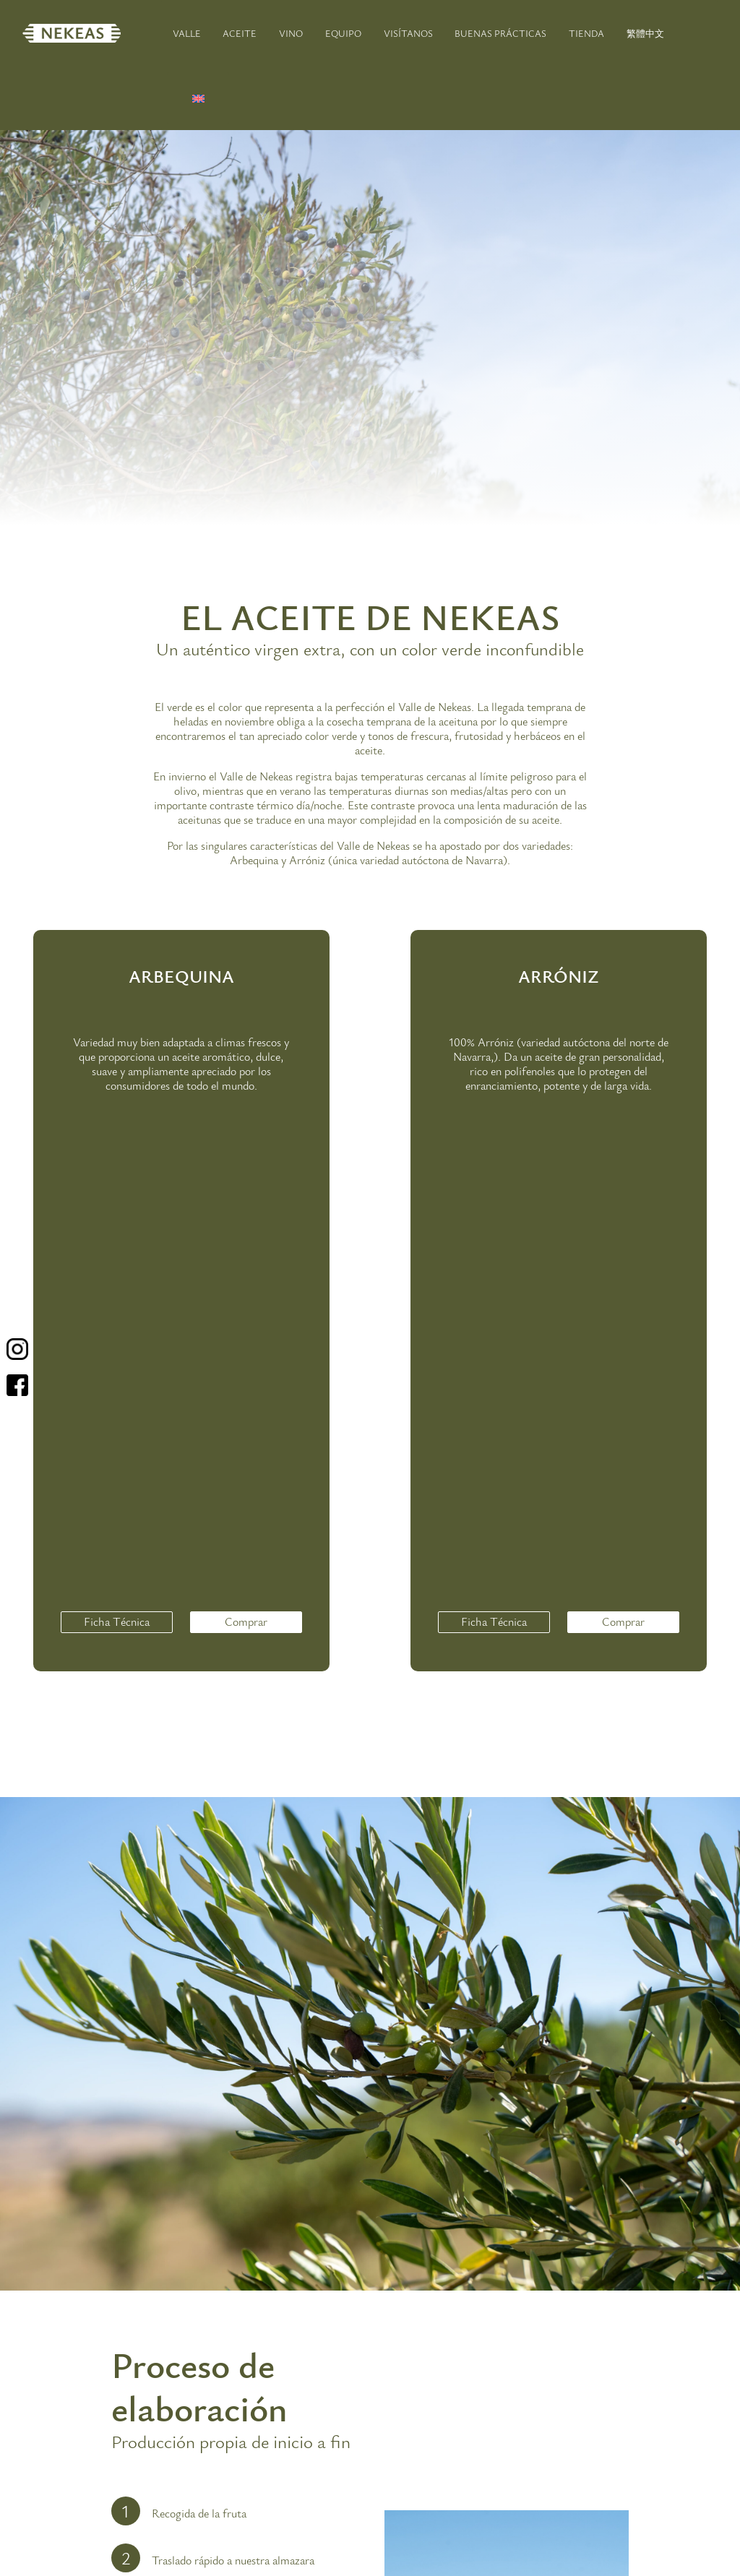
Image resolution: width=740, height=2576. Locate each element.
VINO (291, 34)
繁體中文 (645, 34)
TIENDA (586, 34)
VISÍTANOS (408, 34)
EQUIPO (343, 34)
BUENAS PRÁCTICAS (500, 34)
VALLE (187, 34)
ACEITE (240, 34)
